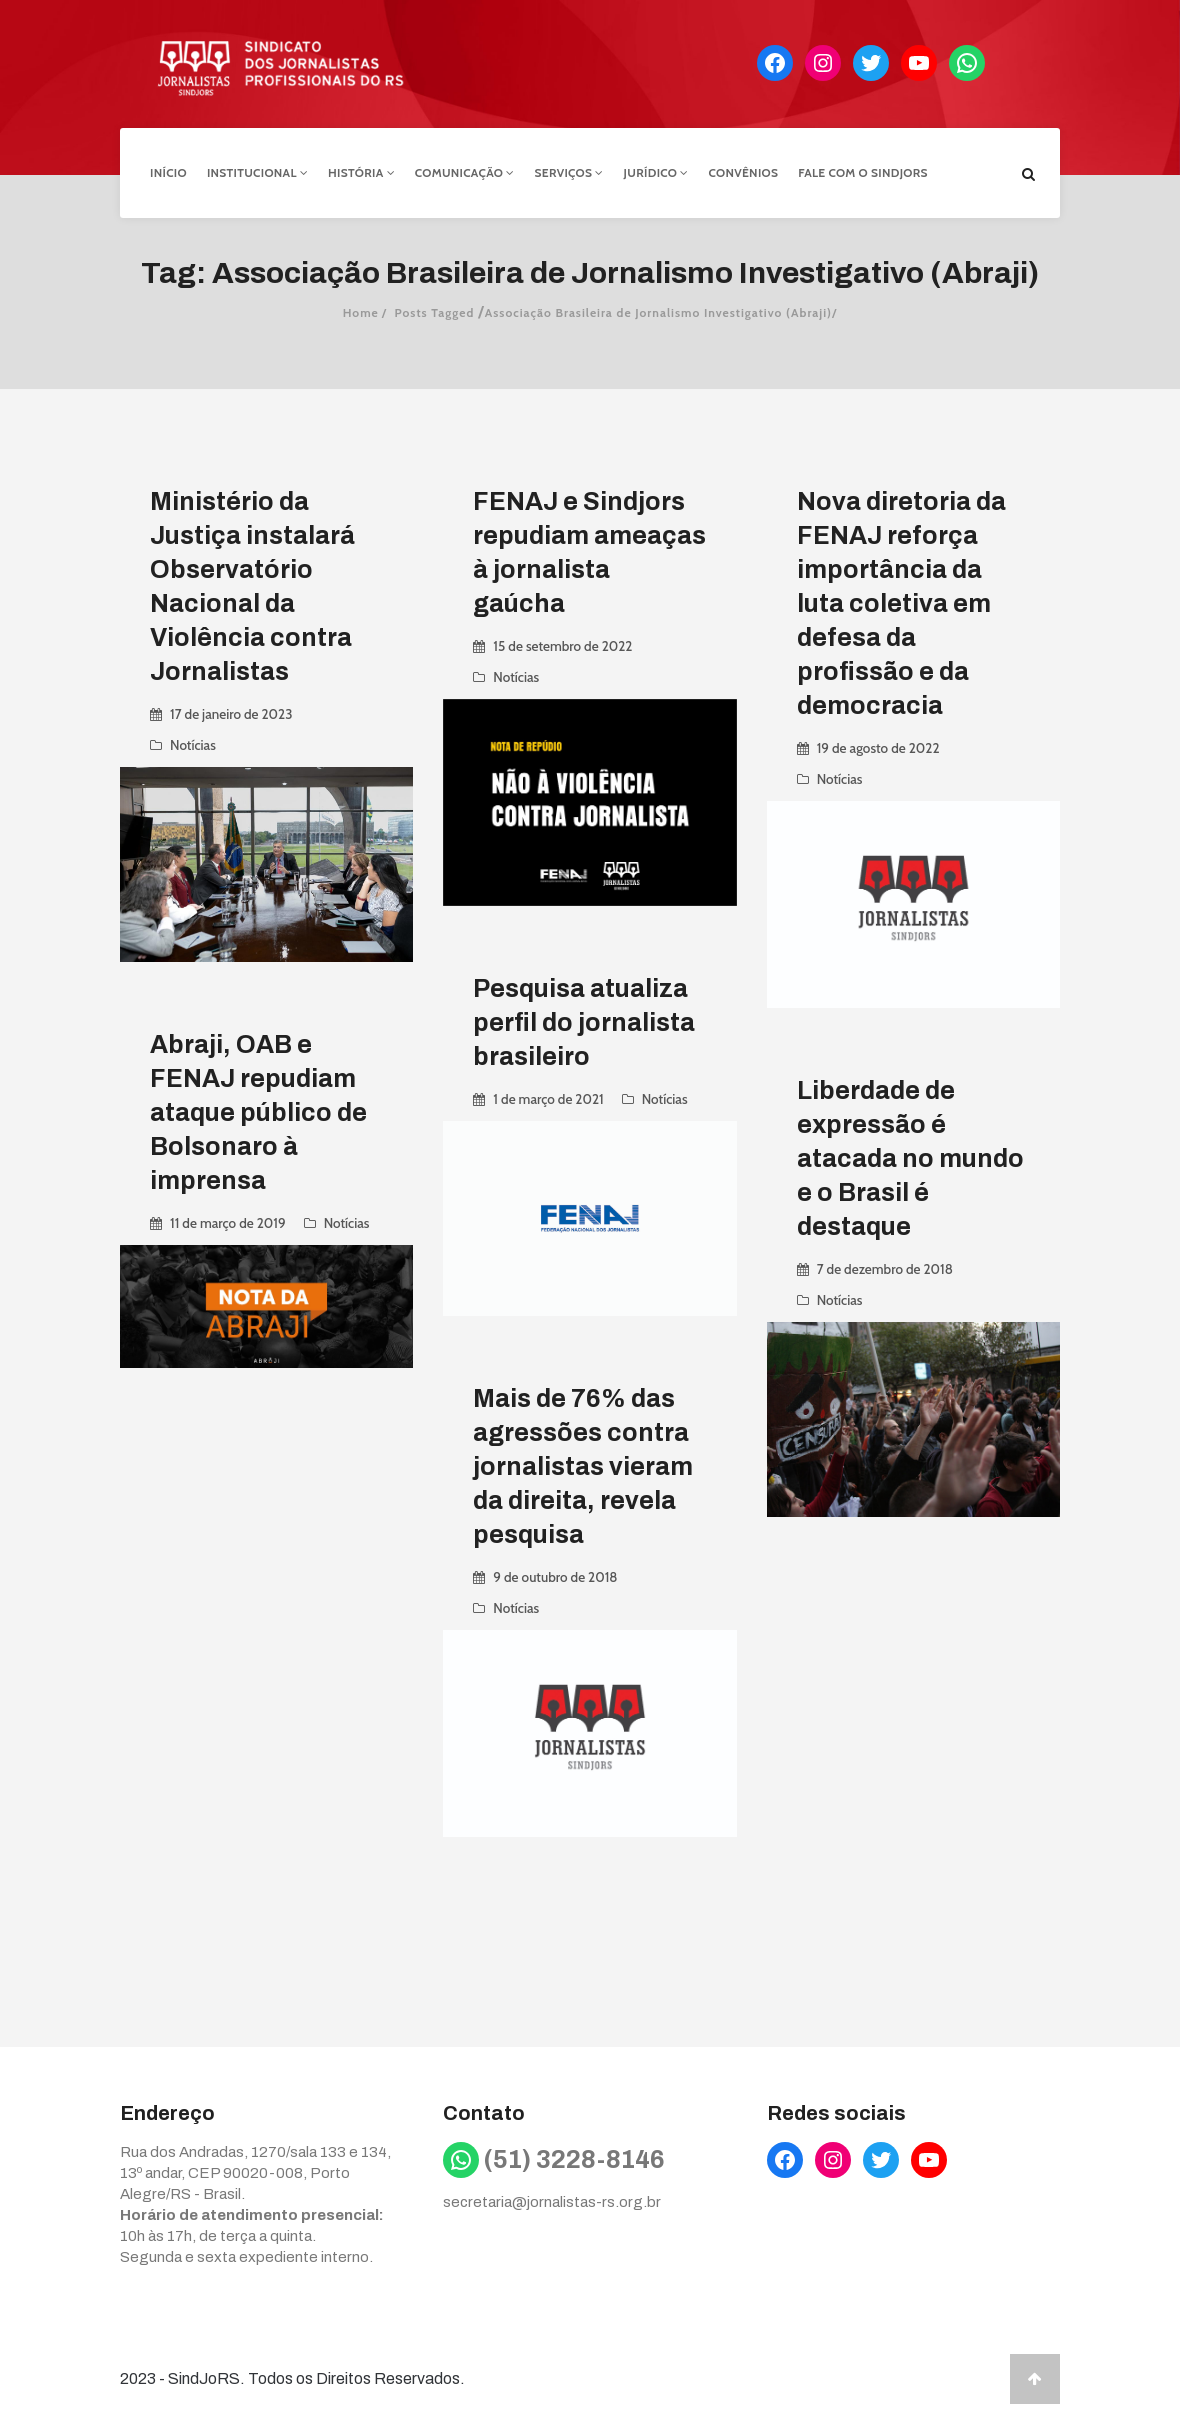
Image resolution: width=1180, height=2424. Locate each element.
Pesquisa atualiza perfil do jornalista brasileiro (584, 1022)
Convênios (744, 172)
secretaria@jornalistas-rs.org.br (552, 2202)
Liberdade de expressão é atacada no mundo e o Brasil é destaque (910, 1158)
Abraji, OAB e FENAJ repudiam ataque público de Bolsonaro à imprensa (258, 1112)
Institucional (257, 172)
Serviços (569, 172)
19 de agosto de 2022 (878, 748)
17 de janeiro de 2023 (231, 714)
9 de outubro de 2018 (555, 1577)
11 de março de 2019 (228, 1223)
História (361, 172)
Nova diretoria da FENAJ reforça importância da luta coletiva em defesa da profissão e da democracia (901, 603)
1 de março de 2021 (548, 1099)
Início (168, 172)
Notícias (193, 745)
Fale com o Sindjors (863, 172)
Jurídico (656, 172)
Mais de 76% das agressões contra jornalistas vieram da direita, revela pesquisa (583, 1466)
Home (361, 312)
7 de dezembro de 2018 (885, 1269)
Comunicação (465, 172)
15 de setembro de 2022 (562, 646)
